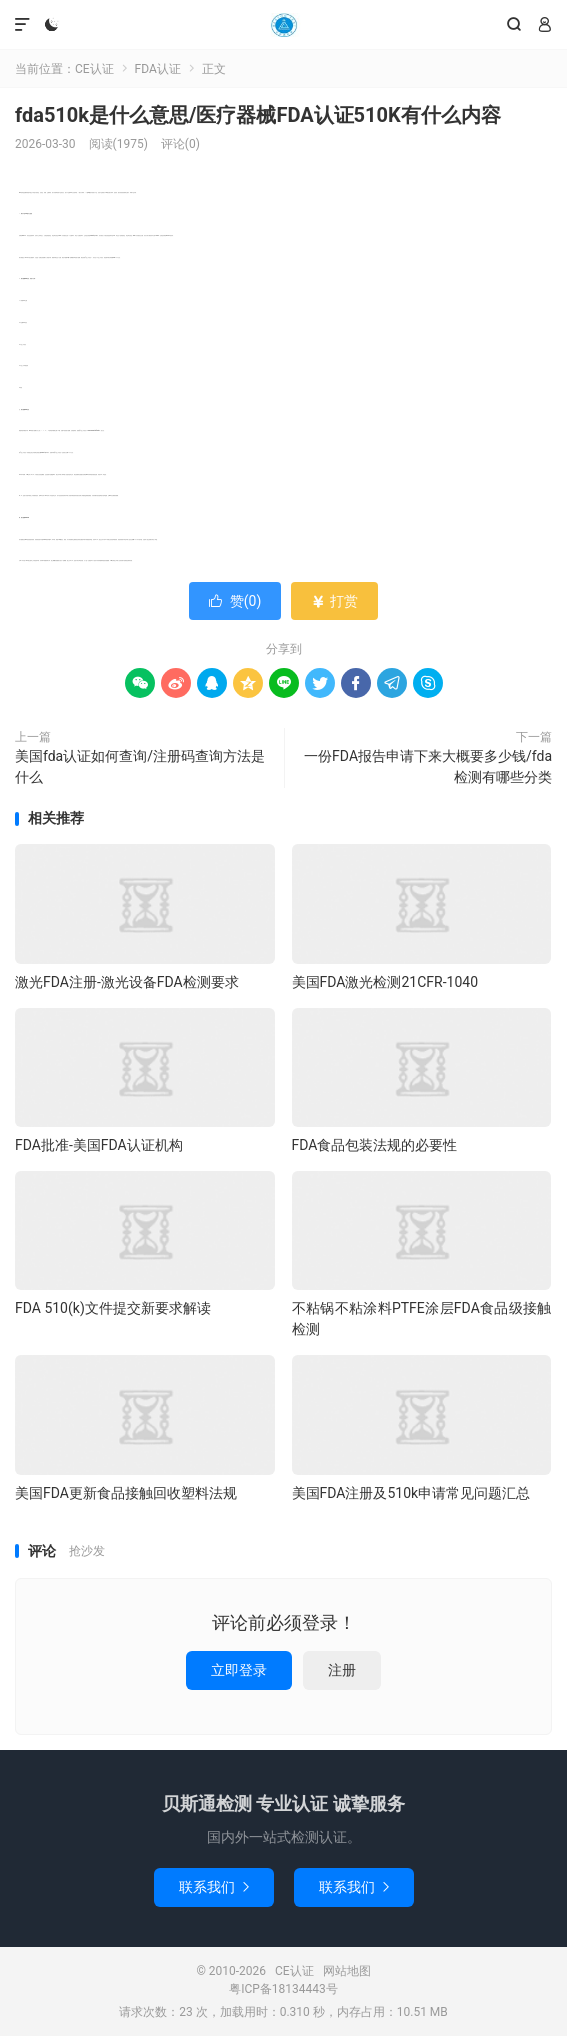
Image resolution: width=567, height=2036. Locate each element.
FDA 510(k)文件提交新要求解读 (113, 1308)
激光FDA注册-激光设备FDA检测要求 (127, 982)
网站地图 (347, 1971)
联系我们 (214, 1887)
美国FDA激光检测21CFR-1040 (385, 982)
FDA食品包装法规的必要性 (375, 1145)
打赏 (334, 601)
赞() (235, 601)
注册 (342, 1670)
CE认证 (283, 25)
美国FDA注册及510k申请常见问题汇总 (411, 1493)
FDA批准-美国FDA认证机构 (99, 1145)
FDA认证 (158, 69)
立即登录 (239, 1670)
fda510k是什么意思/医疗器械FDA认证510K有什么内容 (258, 115)
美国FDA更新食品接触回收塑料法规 (126, 1493)
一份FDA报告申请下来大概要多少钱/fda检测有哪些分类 (428, 766)
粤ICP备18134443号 (283, 1989)
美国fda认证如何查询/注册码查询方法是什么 (140, 766)
